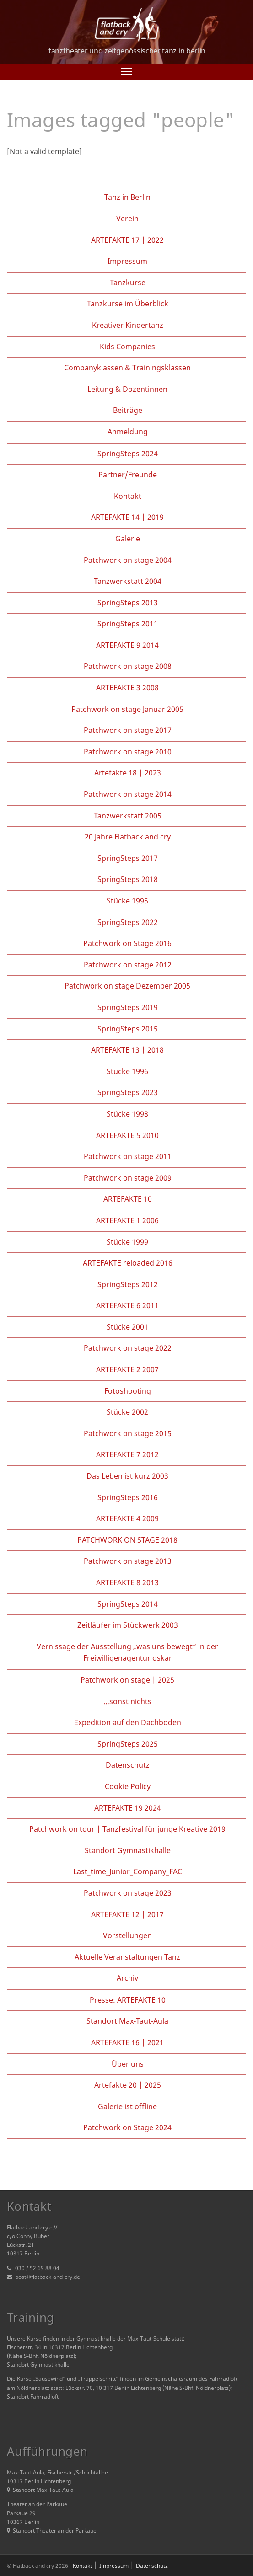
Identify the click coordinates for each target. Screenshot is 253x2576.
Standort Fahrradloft (33, 2396)
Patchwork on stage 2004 (128, 560)
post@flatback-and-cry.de (47, 2277)
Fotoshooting (127, 1391)
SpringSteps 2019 (127, 1007)
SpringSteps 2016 (127, 1497)
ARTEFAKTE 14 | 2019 (127, 517)
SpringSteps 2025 (127, 1744)
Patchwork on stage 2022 (128, 1348)
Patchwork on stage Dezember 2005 (127, 986)
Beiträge (127, 410)
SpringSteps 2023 (127, 1092)
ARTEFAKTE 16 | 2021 (127, 2042)
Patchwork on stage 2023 (128, 1893)
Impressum (127, 261)
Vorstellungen (127, 1935)
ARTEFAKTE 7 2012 (127, 1454)
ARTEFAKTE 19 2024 (127, 1808)
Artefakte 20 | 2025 (127, 2085)
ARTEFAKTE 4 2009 (127, 1518)
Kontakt (127, 496)
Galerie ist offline (127, 2106)
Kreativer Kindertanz (127, 325)
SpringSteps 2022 (127, 922)
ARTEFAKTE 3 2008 (127, 688)
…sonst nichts (127, 1701)
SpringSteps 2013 (127, 603)
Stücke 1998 (127, 1114)
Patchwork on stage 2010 (128, 752)
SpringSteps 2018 (127, 879)
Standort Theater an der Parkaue (52, 2530)
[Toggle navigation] (127, 72)
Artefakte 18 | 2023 (127, 773)
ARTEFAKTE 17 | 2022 (127, 240)
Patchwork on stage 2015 (128, 1433)
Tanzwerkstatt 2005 (127, 816)
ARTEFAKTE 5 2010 (127, 1135)
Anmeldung (128, 432)
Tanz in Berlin (127, 197)
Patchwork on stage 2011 (128, 1156)
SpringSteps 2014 (127, 1604)
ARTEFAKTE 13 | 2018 (127, 1050)
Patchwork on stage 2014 (128, 794)
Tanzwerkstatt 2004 (127, 581)
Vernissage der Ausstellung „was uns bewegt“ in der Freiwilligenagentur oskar (127, 1652)
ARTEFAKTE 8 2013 (127, 1582)
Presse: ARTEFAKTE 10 (128, 2000)
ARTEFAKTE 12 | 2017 (127, 1914)
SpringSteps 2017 (127, 858)
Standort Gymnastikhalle (128, 1850)
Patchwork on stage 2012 (128, 965)
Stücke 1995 (127, 901)
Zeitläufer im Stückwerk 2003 (127, 1625)
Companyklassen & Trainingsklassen (127, 368)
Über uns (128, 2064)
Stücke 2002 (127, 1412)
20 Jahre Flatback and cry (128, 837)
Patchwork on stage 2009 (128, 1178)
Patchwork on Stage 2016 (127, 943)
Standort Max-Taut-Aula (127, 2021)
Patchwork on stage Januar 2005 (127, 709)
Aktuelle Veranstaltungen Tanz (127, 1957)
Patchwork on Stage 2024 (127, 2127)
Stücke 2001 (127, 1327)
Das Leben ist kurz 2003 (127, 1476)
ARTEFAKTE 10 (127, 1199)
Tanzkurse (127, 283)
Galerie (127, 539)
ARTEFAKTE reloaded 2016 (127, 1263)
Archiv (127, 1978)
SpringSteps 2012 (127, 1284)
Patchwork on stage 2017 (128, 730)
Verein (127, 219)
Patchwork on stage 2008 (128, 666)
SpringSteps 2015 (127, 1029)
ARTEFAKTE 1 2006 (127, 1220)
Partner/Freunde (127, 475)
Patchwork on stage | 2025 (127, 1680)
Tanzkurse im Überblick (127, 304)
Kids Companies (127, 347)
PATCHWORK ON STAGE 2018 (127, 1540)
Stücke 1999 (127, 1242)
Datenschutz (128, 1765)
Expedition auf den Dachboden (127, 1722)
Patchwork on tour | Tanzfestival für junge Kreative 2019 (127, 1829)
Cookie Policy (128, 1786)
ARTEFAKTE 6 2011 (127, 1305)
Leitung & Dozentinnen (127, 389)
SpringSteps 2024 (127, 454)
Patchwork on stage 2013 (128, 1561)
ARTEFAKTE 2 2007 (127, 1369)
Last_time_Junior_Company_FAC (127, 1871)
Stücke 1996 (127, 1071)
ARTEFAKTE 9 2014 (127, 645)
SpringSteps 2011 (127, 624)
